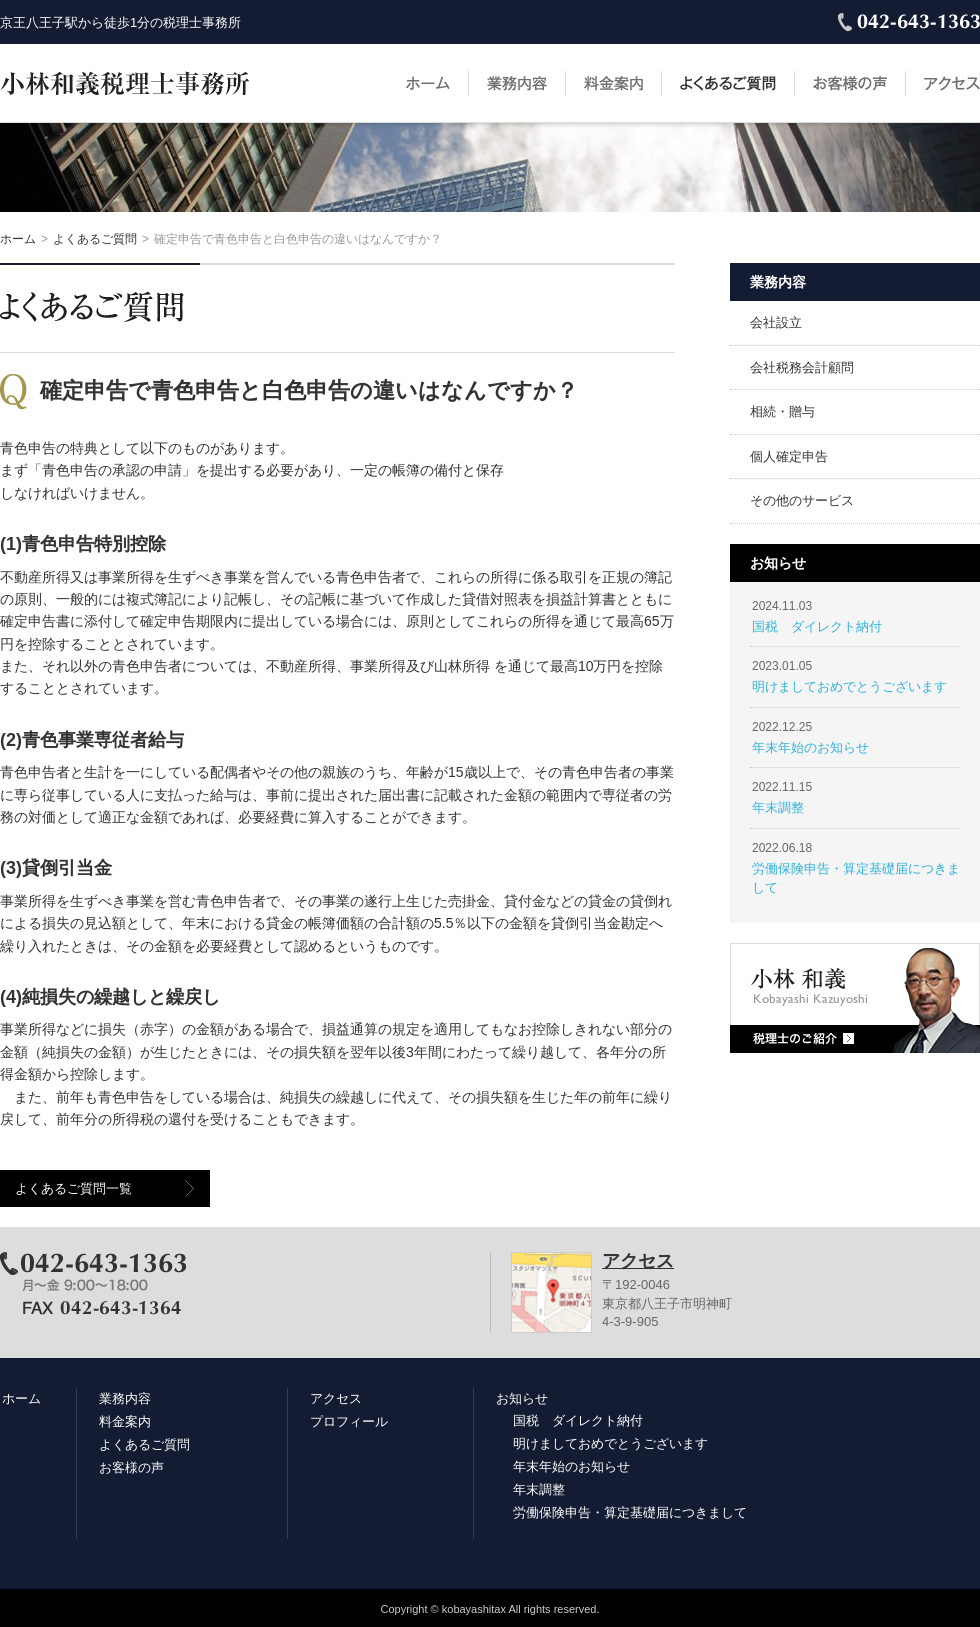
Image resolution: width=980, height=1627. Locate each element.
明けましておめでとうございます (849, 686)
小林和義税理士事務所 (125, 83)
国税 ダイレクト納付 (817, 626)
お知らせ (522, 1398)
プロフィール (349, 1421)
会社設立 (776, 322)
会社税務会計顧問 (802, 367)
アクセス (952, 83)
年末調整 (778, 807)
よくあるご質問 (728, 83)
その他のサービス (802, 500)
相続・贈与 (782, 411)
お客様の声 (850, 83)
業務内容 (517, 83)
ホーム (428, 83)
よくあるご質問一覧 (73, 1188)
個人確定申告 (789, 456)
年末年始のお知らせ (810, 747)
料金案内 (613, 83)
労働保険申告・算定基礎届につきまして (630, 1512)
